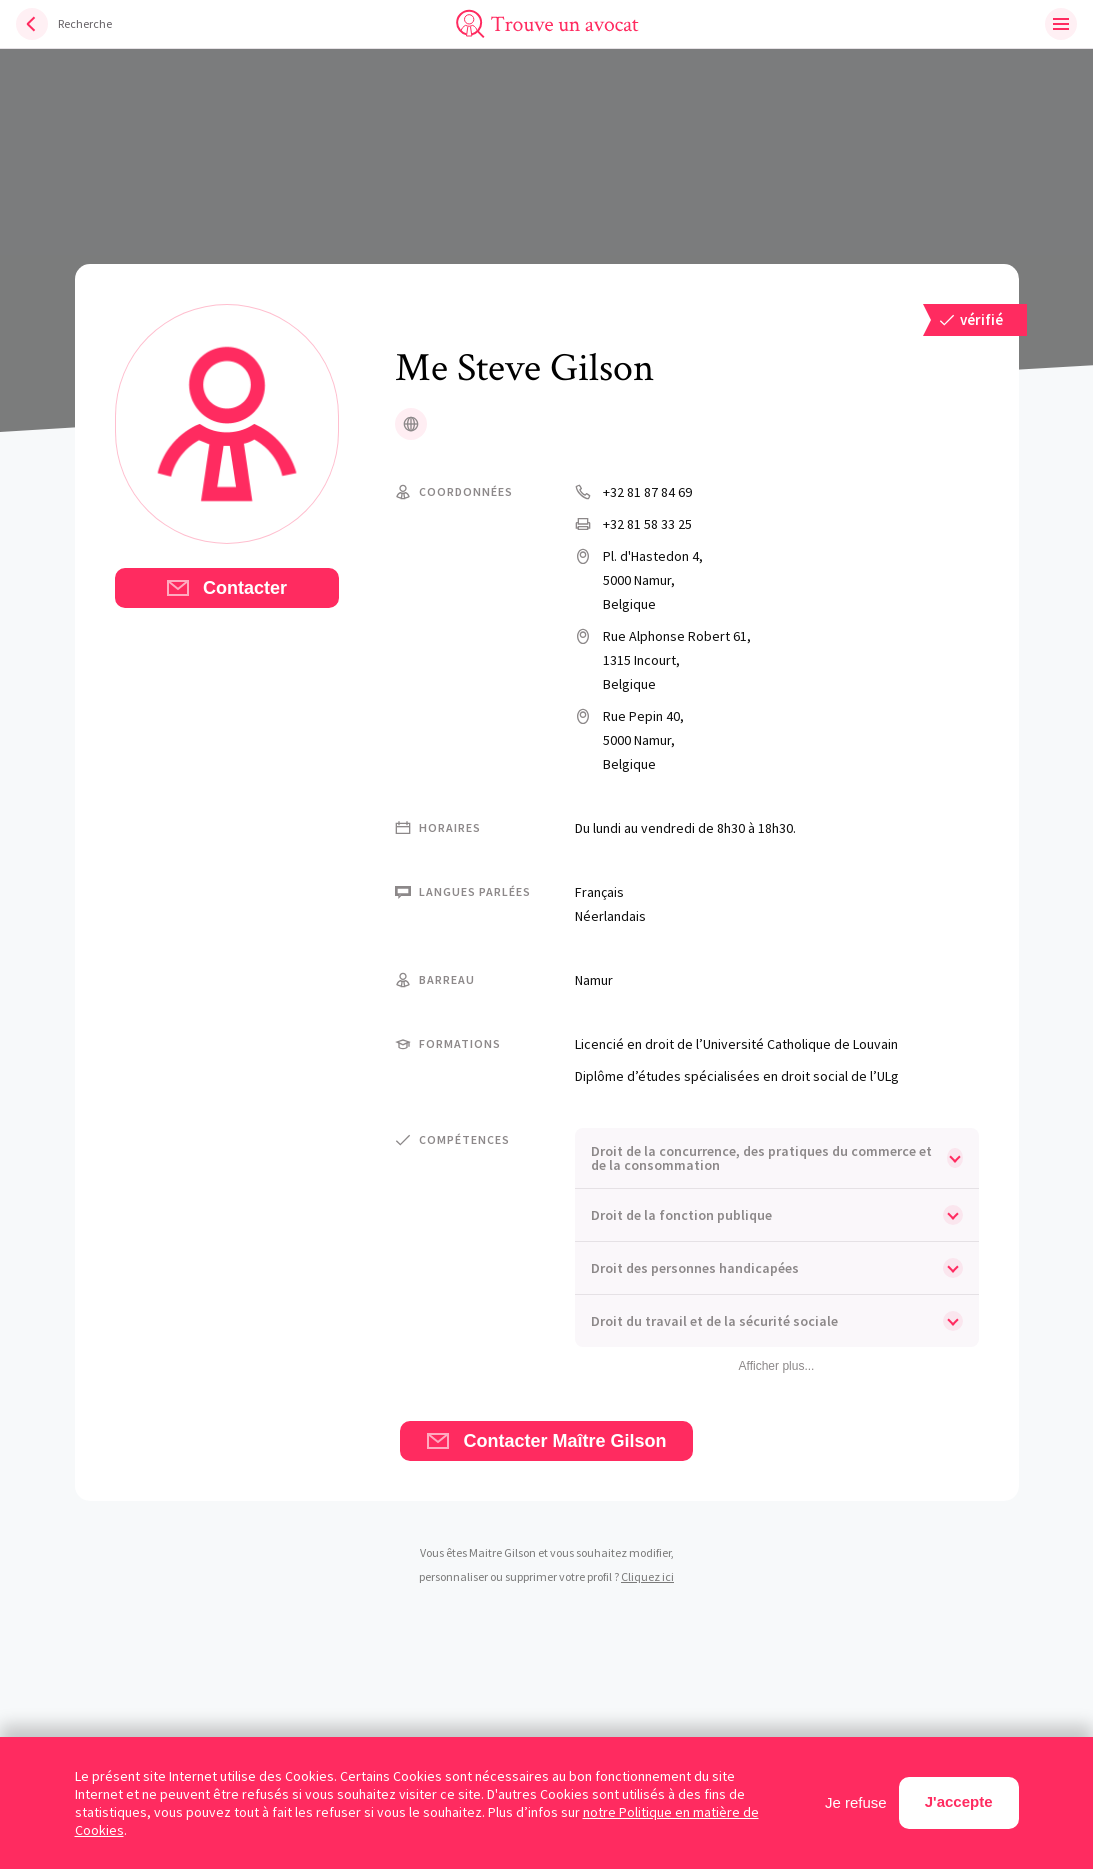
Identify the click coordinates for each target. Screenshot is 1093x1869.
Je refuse (856, 1802)
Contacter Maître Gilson (546, 1441)
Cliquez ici (647, 1576)
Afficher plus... (777, 1366)
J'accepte (959, 1801)
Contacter (226, 588)
